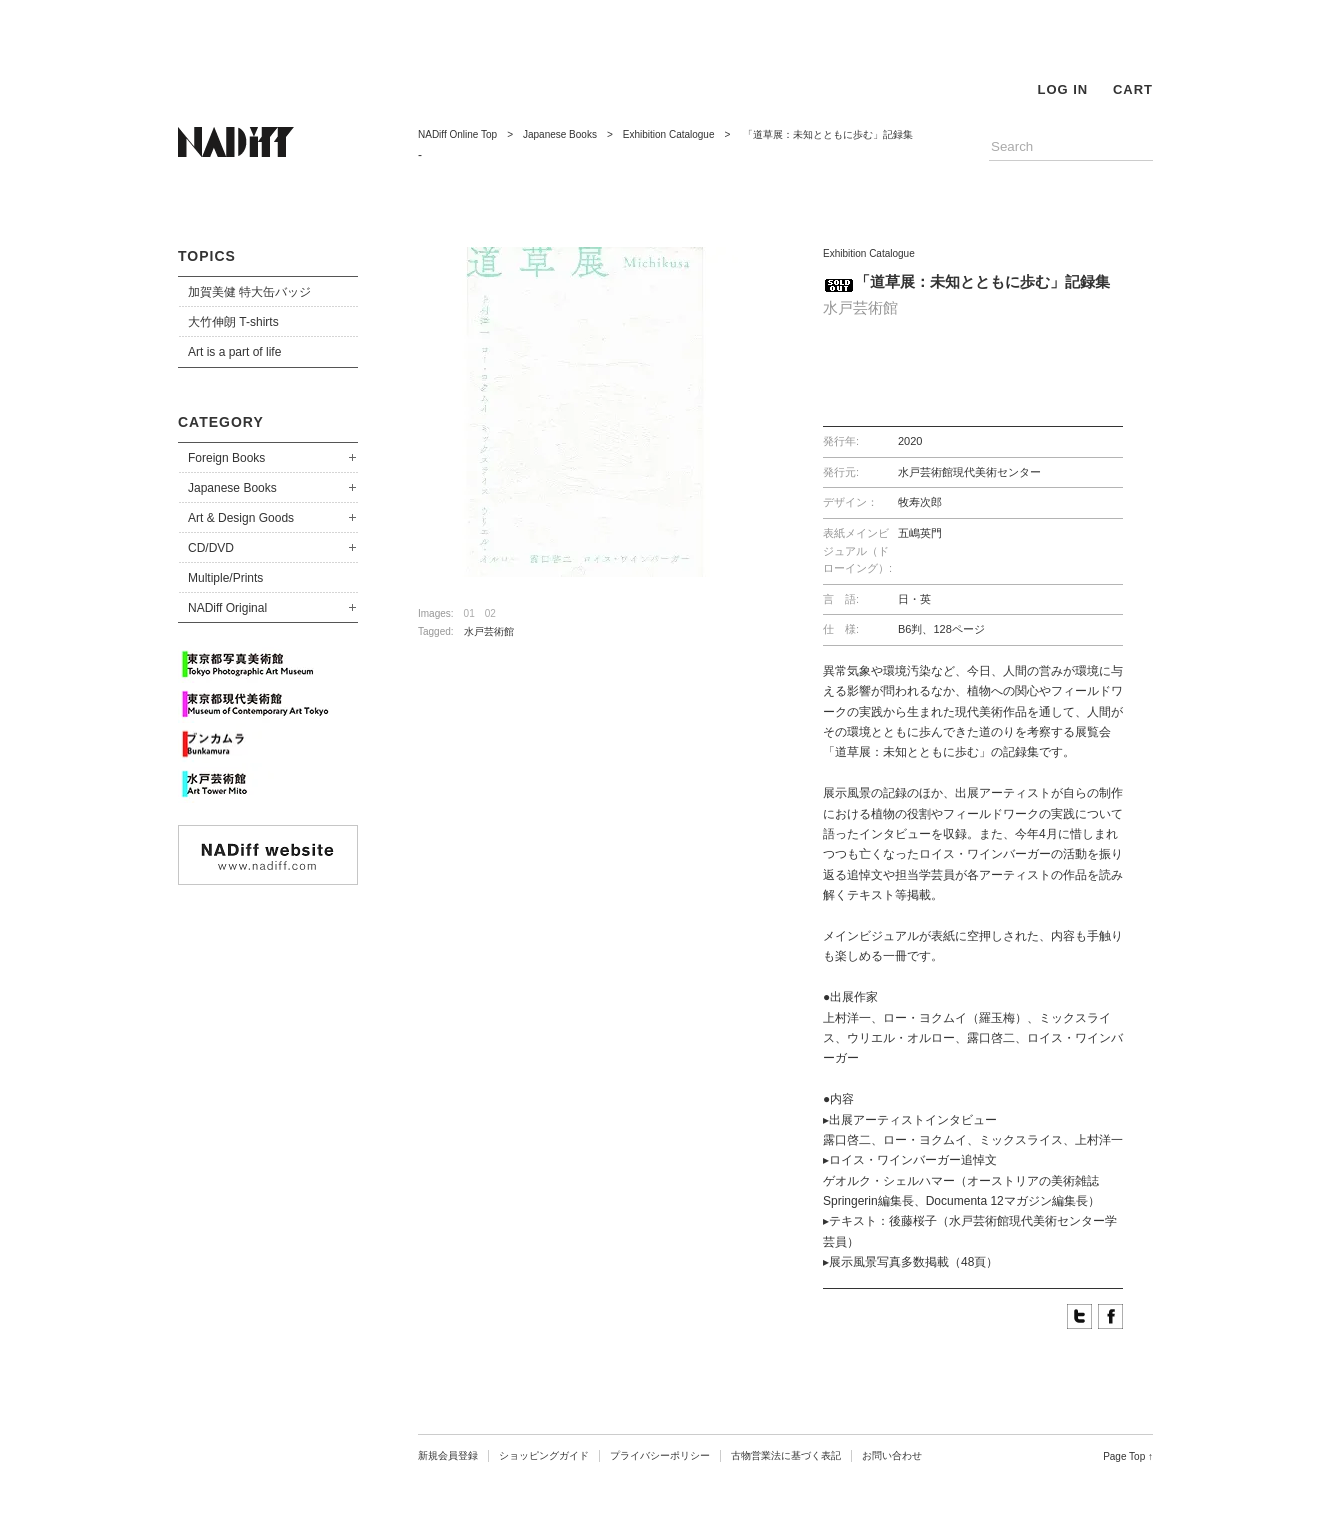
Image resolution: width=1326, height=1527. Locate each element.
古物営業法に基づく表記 (786, 1455)
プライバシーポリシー (660, 1455)
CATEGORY (221, 422)
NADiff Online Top (457, 134)
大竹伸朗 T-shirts (233, 322)
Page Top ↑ (1128, 1456)
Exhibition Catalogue (669, 134)
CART (1133, 89)
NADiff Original (227, 608)
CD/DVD (211, 548)
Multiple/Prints (225, 578)
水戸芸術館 (489, 631)
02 (490, 613)
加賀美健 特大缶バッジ (249, 292)
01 (469, 613)
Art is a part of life (234, 352)
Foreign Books (226, 458)
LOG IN (1062, 89)
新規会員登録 (448, 1455)
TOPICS (207, 256)
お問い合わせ (892, 1455)
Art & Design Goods (241, 518)
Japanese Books (232, 488)
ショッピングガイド (544, 1455)
